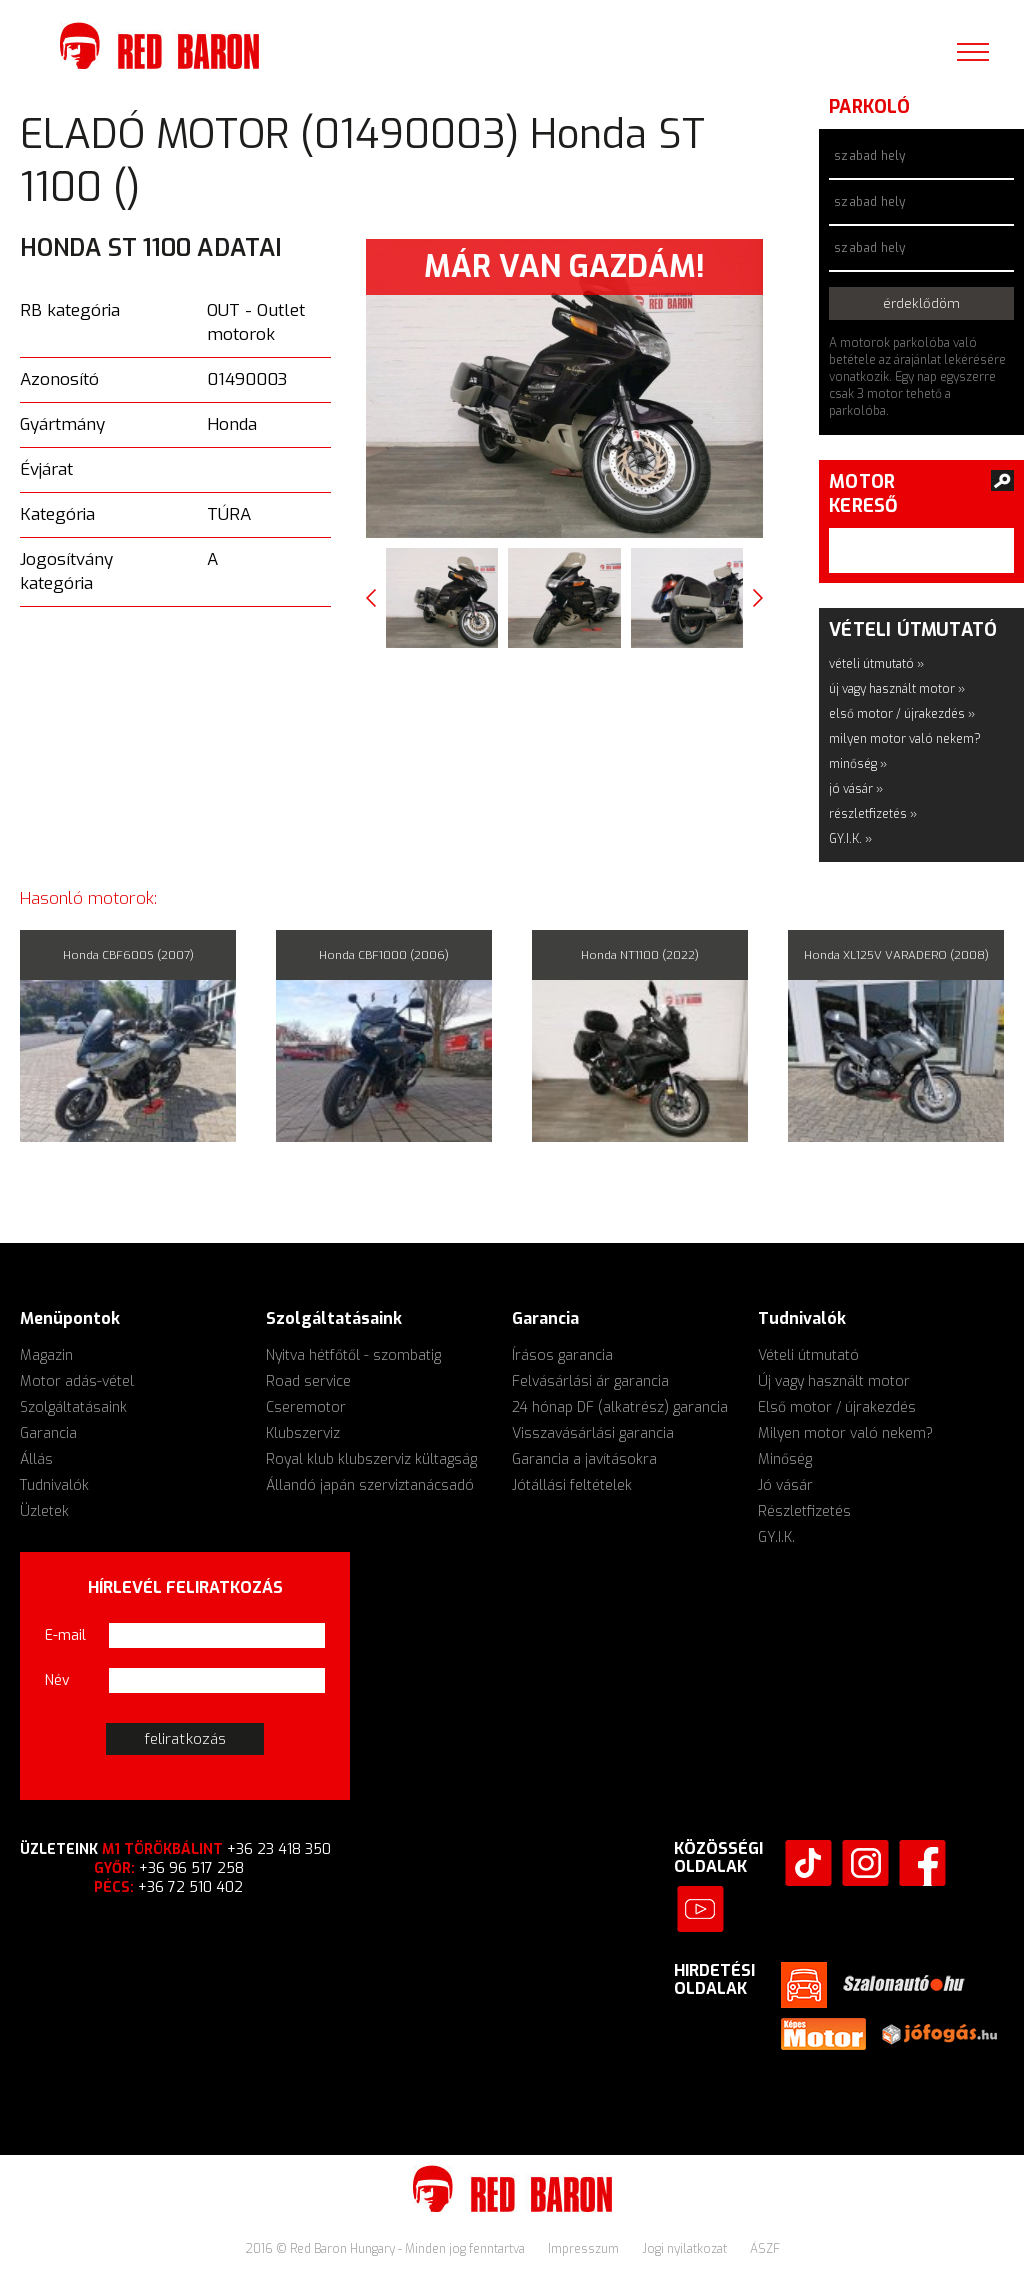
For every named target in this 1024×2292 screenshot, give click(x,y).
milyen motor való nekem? (905, 739)
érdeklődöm (921, 303)
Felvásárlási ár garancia (590, 1381)
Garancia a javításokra (584, 1459)
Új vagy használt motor (834, 1381)
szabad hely (869, 156)
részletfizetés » (873, 814)
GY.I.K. (776, 1537)
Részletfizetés (804, 1511)
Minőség (785, 1459)
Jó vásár (785, 1485)
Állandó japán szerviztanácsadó (370, 1485)
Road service (308, 1381)
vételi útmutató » (876, 664)
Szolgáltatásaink (73, 1407)
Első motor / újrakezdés (837, 1407)
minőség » (858, 764)
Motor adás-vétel (77, 1381)
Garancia (48, 1433)
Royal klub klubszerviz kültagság (371, 1459)
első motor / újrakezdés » (902, 714)
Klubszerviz (303, 1433)
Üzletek (44, 1511)
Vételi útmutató (808, 1355)
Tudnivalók (54, 1485)
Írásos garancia (562, 1355)
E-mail (65, 1635)
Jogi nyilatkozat (686, 2249)
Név (57, 1680)
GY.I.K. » (850, 839)
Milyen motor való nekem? (845, 1433)
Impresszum (585, 2249)
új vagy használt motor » (897, 689)
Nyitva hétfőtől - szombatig (353, 1355)
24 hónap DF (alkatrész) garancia (620, 1407)
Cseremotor (306, 1407)
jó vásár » (856, 789)
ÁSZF (765, 2249)
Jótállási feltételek (572, 1485)
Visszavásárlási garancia (593, 1433)
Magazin (46, 1355)
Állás (36, 1459)
